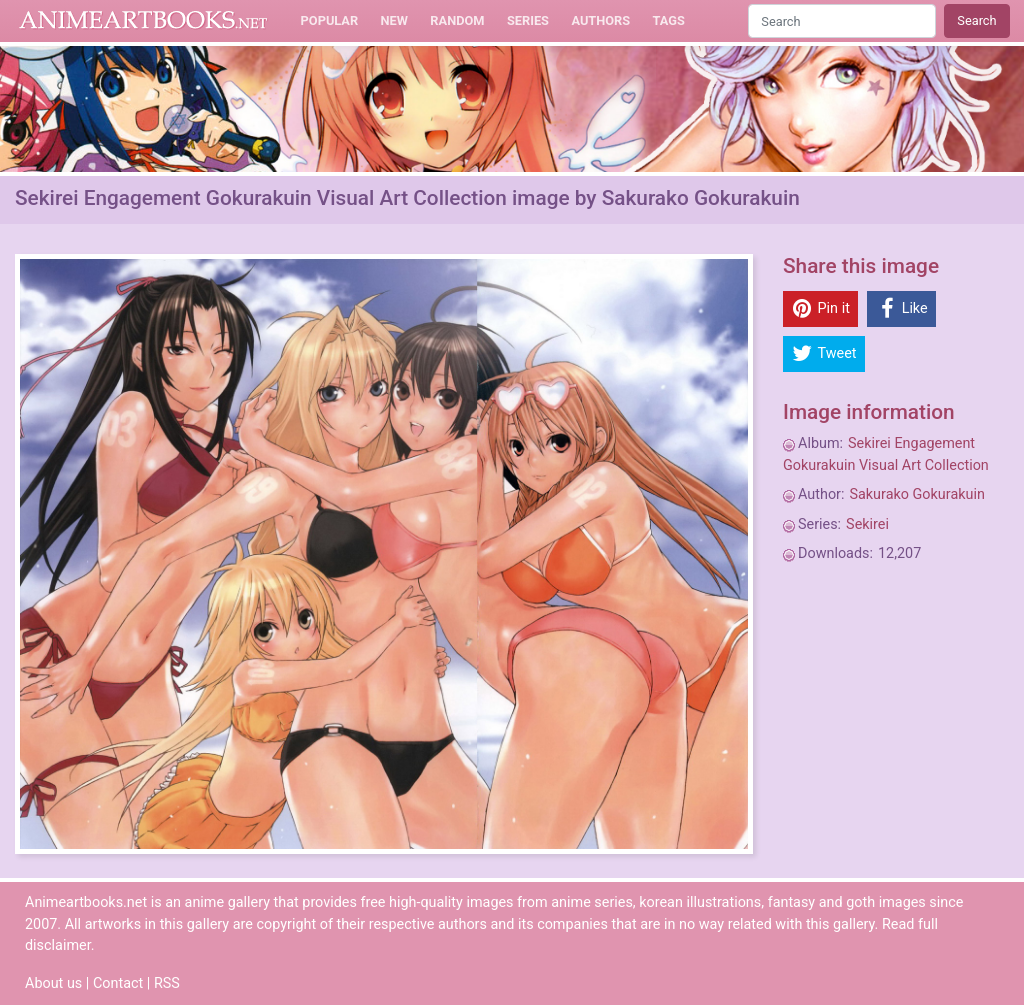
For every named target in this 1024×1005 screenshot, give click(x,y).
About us (53, 983)
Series (528, 20)
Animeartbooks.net (143, 21)
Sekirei (867, 524)
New (394, 20)
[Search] (842, 20)
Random (457, 20)
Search (976, 20)
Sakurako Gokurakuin (916, 494)
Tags (669, 20)
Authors (600, 20)
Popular (330, 20)
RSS (167, 983)
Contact (118, 983)
